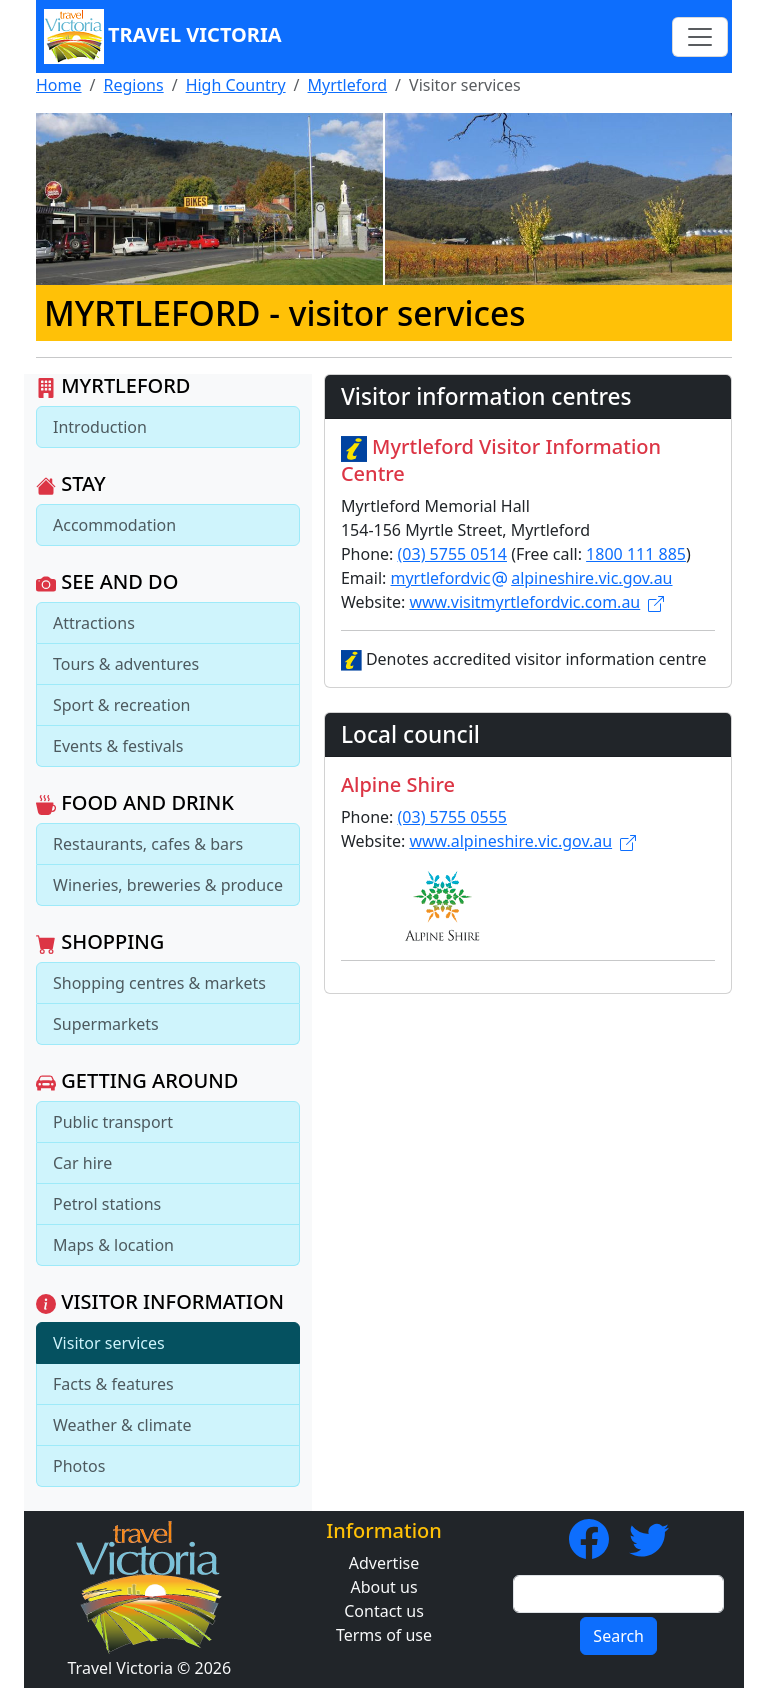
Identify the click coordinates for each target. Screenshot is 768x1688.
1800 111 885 (636, 554)
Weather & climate (122, 1425)
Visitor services (109, 1343)
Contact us (384, 1611)
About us (383, 1587)
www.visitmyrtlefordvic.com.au (536, 602)
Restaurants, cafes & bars (148, 844)
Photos (79, 1466)
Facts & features (113, 1384)
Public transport (113, 1122)
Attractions (94, 623)
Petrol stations (107, 1204)
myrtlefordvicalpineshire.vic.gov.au (531, 578)
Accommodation (114, 525)
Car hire (82, 1163)
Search (618, 1636)
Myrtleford (348, 85)
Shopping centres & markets (159, 983)
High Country (236, 85)
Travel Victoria (163, 36)
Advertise (384, 1563)
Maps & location (113, 1245)
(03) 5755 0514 (452, 554)
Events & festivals (118, 746)
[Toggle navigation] (700, 37)
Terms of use (384, 1635)
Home (59, 85)
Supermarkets (106, 1024)
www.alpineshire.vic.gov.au (522, 841)
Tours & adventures (126, 664)
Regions (133, 85)
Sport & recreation (121, 705)
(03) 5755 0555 (452, 817)
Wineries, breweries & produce (168, 885)
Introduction (100, 427)
